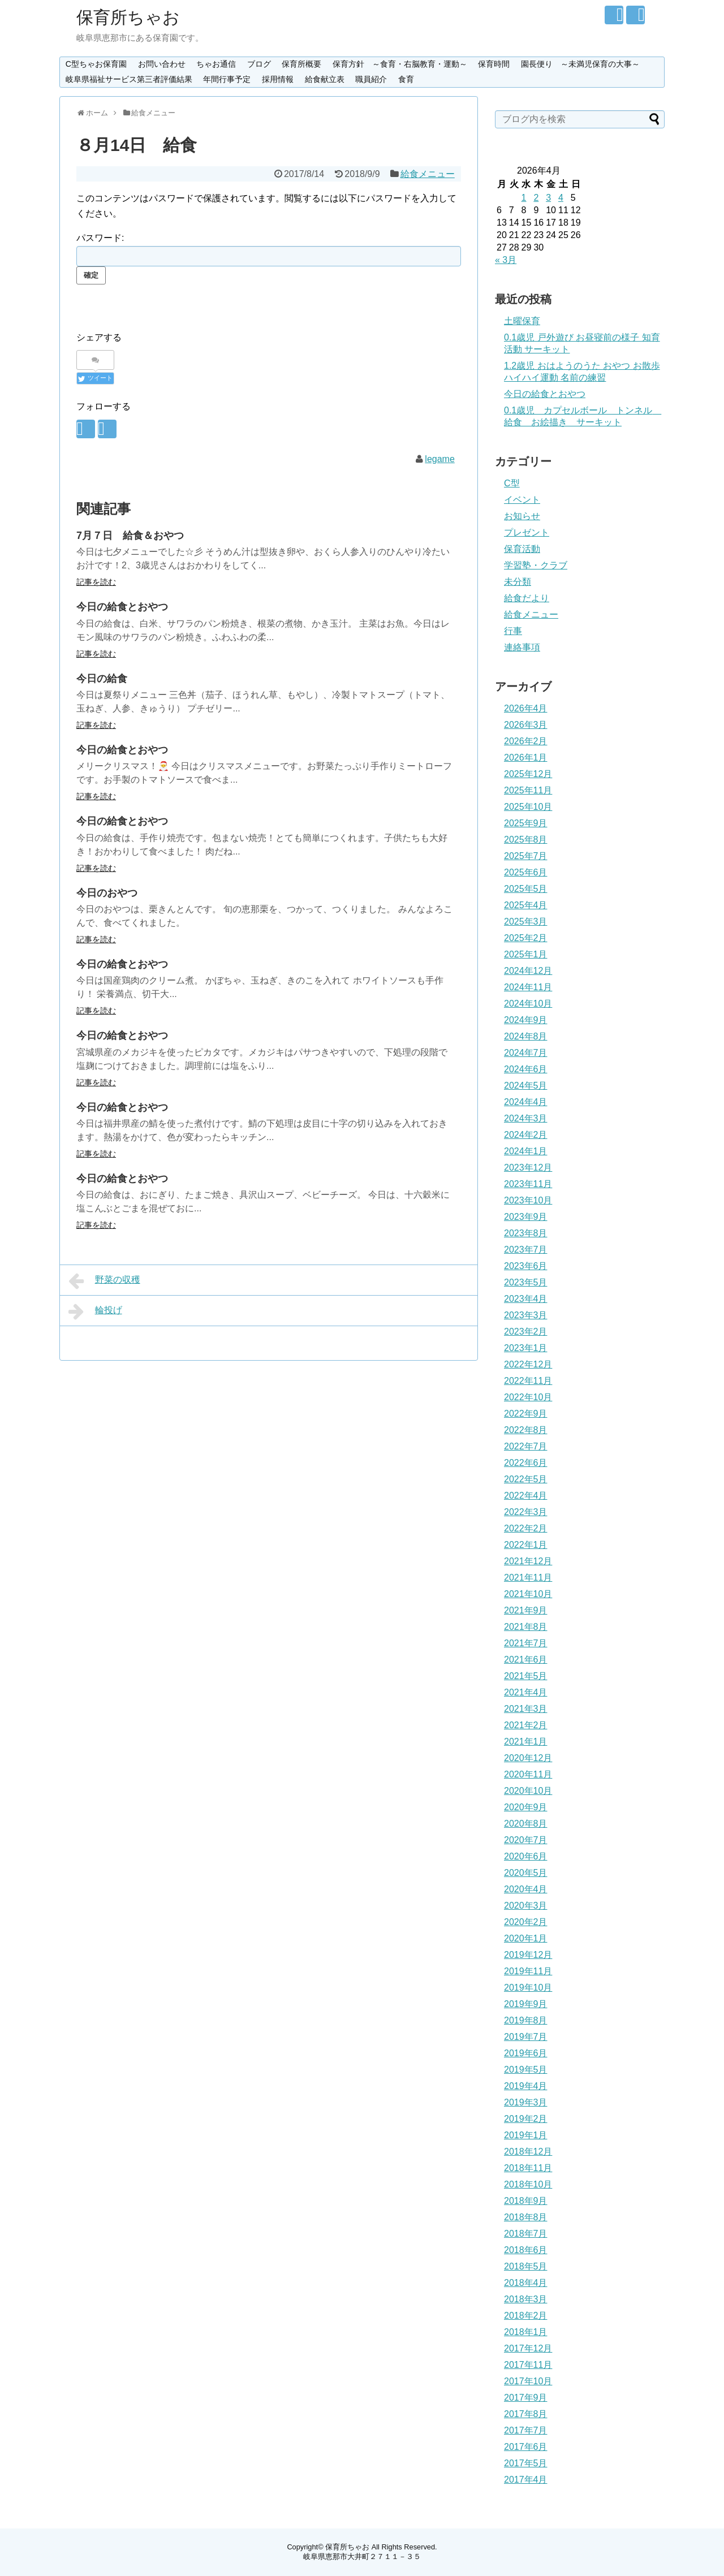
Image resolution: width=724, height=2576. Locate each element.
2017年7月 (526, 2430)
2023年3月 (526, 1315)
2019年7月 (526, 2037)
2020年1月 (526, 1938)
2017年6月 (526, 2447)
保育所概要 (301, 63)
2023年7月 (526, 1249)
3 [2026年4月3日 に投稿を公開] (548, 197)
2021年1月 (526, 1741)
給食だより (526, 598)
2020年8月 (526, 1823)
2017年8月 (526, 2414)
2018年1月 (526, 2332)
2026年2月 (526, 741)
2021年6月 (526, 1659)
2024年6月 (526, 1069)
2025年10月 (528, 807)
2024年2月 (526, 1135)
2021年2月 (526, 1725)
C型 (512, 483)
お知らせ (522, 516)
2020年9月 (526, 1807)
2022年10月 (528, 1397)
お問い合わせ (162, 63)
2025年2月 (526, 938)
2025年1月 (526, 954)
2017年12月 (528, 2348)
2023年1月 (526, 1348)
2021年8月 (526, 1627)
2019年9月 (526, 2004)
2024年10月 (528, 1003)
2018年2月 (526, 2315)
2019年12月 (528, 1955)
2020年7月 (526, 1840)
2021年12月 (528, 1561)
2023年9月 (526, 1217)
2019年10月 (528, 1987)
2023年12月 (528, 1167)
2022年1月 (526, 1545)
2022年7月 (526, 1446)
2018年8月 (526, 2217)
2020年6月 (526, 1856)
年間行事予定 (227, 79)
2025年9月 (526, 823)
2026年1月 (526, 757)
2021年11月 (528, 1577)
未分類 (517, 581)
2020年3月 (526, 1905)
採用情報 (278, 79)
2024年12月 (528, 971)
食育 (406, 79)
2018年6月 (526, 2250)
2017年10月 (528, 2381)
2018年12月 (528, 2151)
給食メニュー (427, 174)
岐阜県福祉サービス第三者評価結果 (129, 79)
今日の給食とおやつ (122, 606)
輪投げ (95, 1311)
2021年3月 (526, 1709)
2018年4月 (526, 2283)
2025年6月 (526, 872)
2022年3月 (526, 1512)
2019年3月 (526, 2102)
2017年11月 (528, 2365)
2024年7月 (526, 1053)
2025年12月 (528, 774)
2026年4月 (526, 708)
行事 (513, 631)
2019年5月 (526, 2069)
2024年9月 (526, 1020)
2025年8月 (526, 839)
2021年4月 (526, 1692)
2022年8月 (526, 1430)
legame (439, 459)
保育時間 (494, 63)
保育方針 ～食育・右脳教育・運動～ (400, 63)
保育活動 (522, 549)
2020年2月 (526, 1922)
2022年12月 (528, 1364)
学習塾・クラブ (535, 565)
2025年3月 (526, 921)
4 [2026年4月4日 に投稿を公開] (560, 197)
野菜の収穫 (104, 1281)
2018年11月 (528, 2168)
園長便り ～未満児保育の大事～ (580, 63)
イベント (522, 499)
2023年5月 (526, 1282)
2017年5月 (526, 2463)
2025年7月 (526, 856)
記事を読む (96, 581)
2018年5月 (526, 2266)
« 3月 (505, 260)
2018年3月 (526, 2299)
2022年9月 (526, 1413)
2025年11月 (528, 790)
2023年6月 (526, 1266)
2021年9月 (526, 1610)
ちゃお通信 (216, 63)
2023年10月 (528, 1200)
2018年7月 (526, 2233)
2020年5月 (526, 1873)
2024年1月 (526, 1151)
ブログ (259, 63)
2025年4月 (526, 905)
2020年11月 (528, 1774)
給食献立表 (324, 79)
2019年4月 (526, 2086)
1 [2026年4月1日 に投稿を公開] (524, 197)
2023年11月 (528, 1184)
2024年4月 (526, 1102)
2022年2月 (526, 1528)
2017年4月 (526, 2479)
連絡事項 (522, 647)
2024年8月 (526, 1036)
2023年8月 (526, 1233)
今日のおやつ (106, 893)
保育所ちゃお (128, 17)
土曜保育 (522, 321)
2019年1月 (526, 2135)
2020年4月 (526, 1889)
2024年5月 (526, 1085)
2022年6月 (526, 1463)
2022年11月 (528, 1381)
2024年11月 (528, 987)
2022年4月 (526, 1495)
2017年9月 (526, 2397)
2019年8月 (526, 2020)
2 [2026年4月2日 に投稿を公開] (535, 197)
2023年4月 (526, 1299)
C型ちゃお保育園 (96, 63)
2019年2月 (526, 2119)
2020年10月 (528, 1791)
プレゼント (526, 532)
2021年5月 (526, 1676)
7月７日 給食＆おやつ (130, 535)
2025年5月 (526, 889)
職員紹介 (371, 79)
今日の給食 (101, 678)
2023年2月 (526, 1331)
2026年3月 (526, 725)
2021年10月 (528, 1594)
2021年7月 (526, 1643)
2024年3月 (526, 1118)
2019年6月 (526, 2053)
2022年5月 (526, 1479)
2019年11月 (528, 1971)
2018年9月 (526, 2201)
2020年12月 (528, 1758)
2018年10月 (528, 2184)
